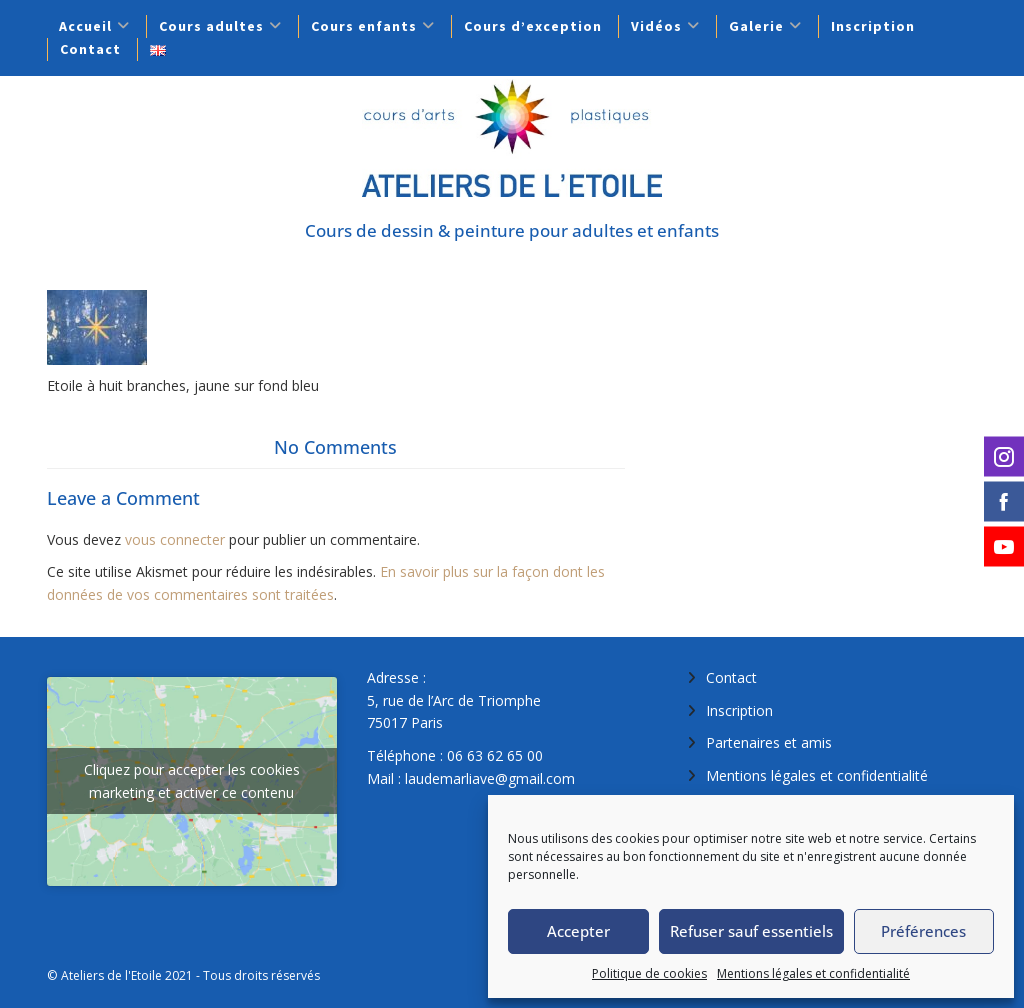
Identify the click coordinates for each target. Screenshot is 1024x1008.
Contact (90, 49)
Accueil (85, 26)
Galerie (756, 26)
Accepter (578, 931)
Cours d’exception (533, 26)
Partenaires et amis (769, 742)
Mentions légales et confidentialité (813, 973)
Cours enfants (364, 26)
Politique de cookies (649, 973)
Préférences (923, 931)
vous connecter (175, 539)
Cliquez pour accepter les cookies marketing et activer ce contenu (192, 781)
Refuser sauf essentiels (751, 931)
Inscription (873, 26)
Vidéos (656, 26)
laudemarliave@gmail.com (490, 778)
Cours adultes (211, 26)
